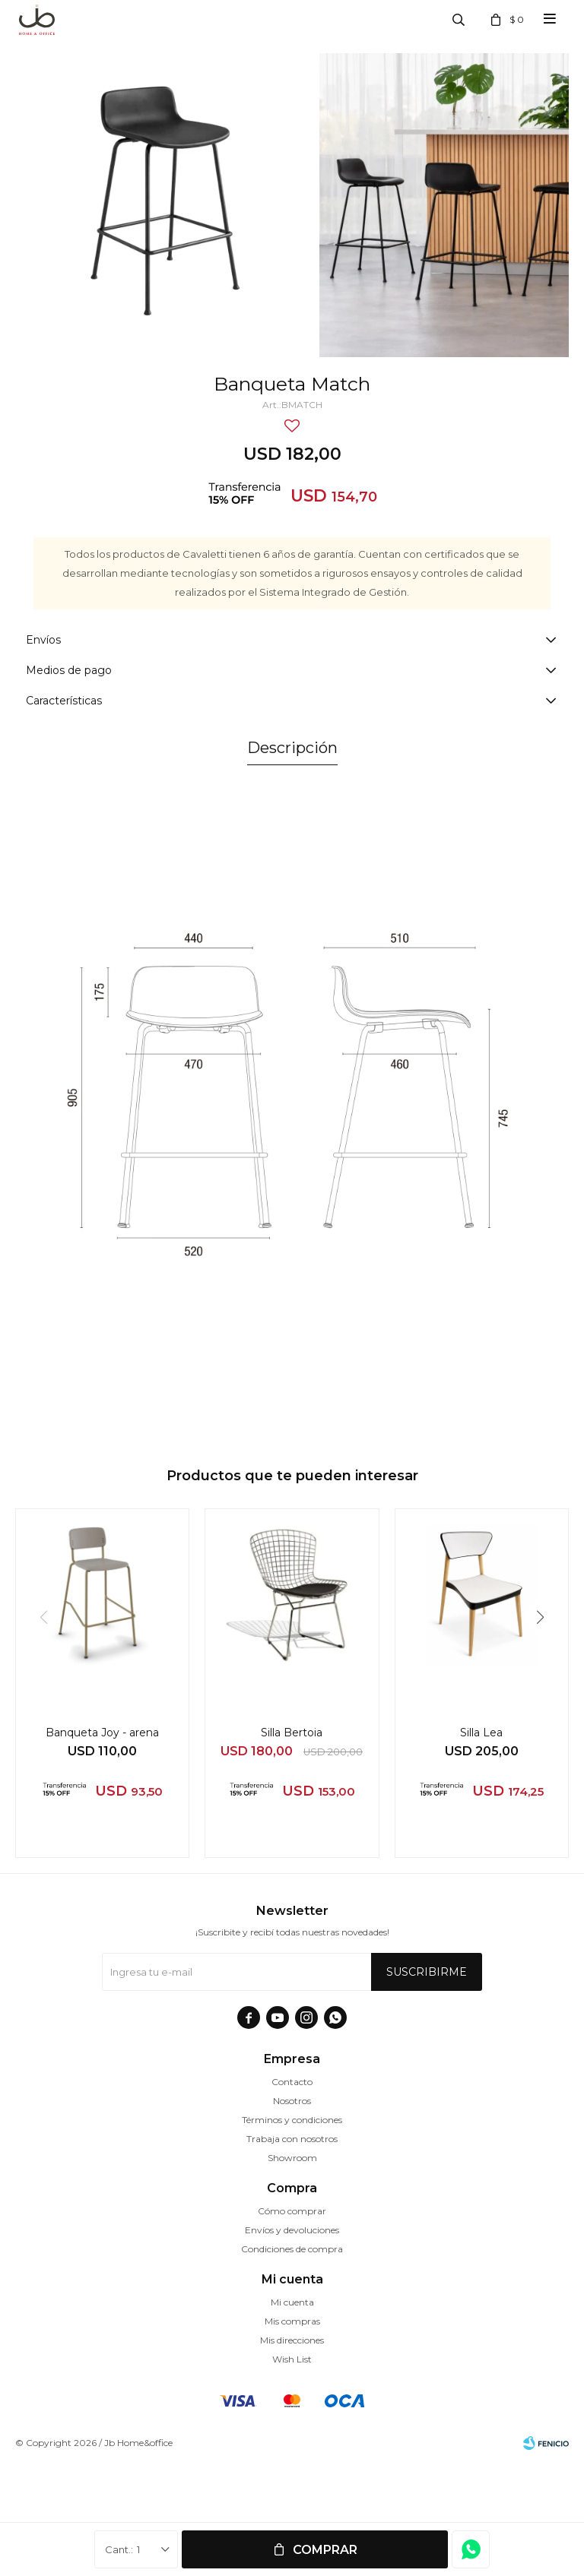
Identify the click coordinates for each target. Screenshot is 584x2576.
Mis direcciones (292, 2340)
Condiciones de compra (292, 2249)
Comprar (325, 2550)
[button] (546, 1648)
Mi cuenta (292, 2302)
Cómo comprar (292, 2211)
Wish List (292, 2359)
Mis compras (292, 2321)
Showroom (292, 2157)
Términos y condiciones (292, 2119)
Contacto (292, 2081)
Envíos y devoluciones (292, 2230)
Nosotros (292, 2100)
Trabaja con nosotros (292, 2138)
